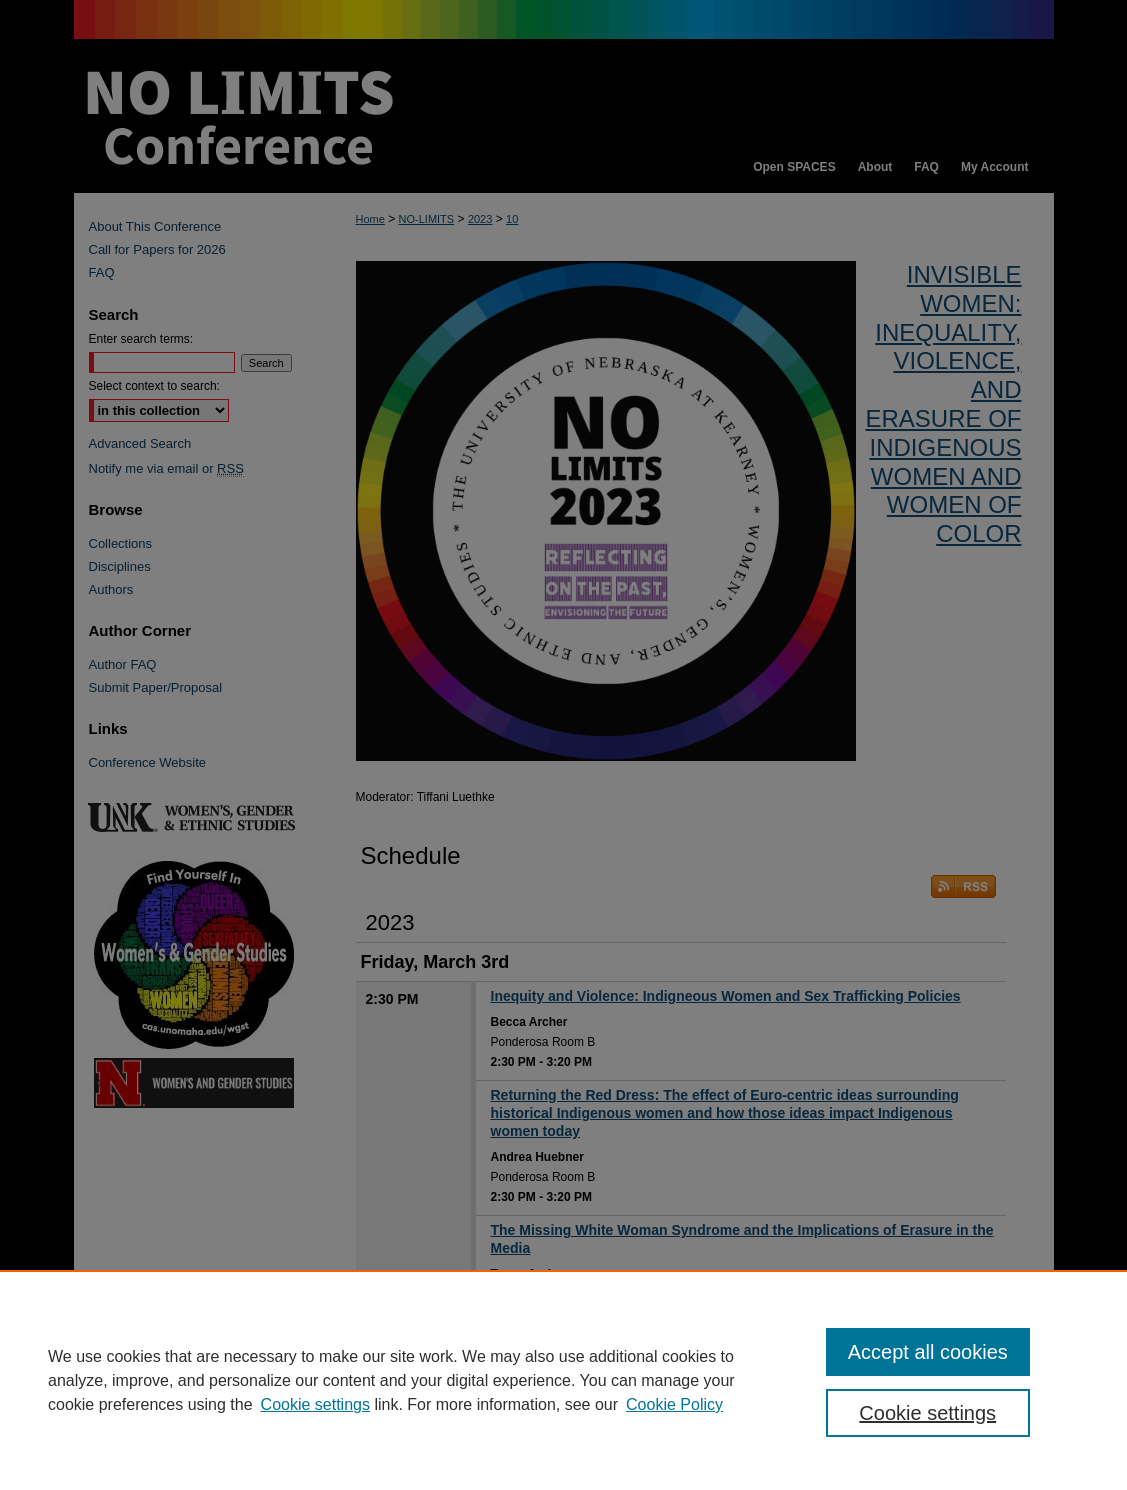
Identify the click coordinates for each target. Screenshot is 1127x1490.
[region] (563, 1380)
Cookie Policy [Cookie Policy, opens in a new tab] (674, 1404)
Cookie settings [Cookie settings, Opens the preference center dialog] (927, 1413)
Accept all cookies (928, 1352)
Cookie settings (315, 1404)
